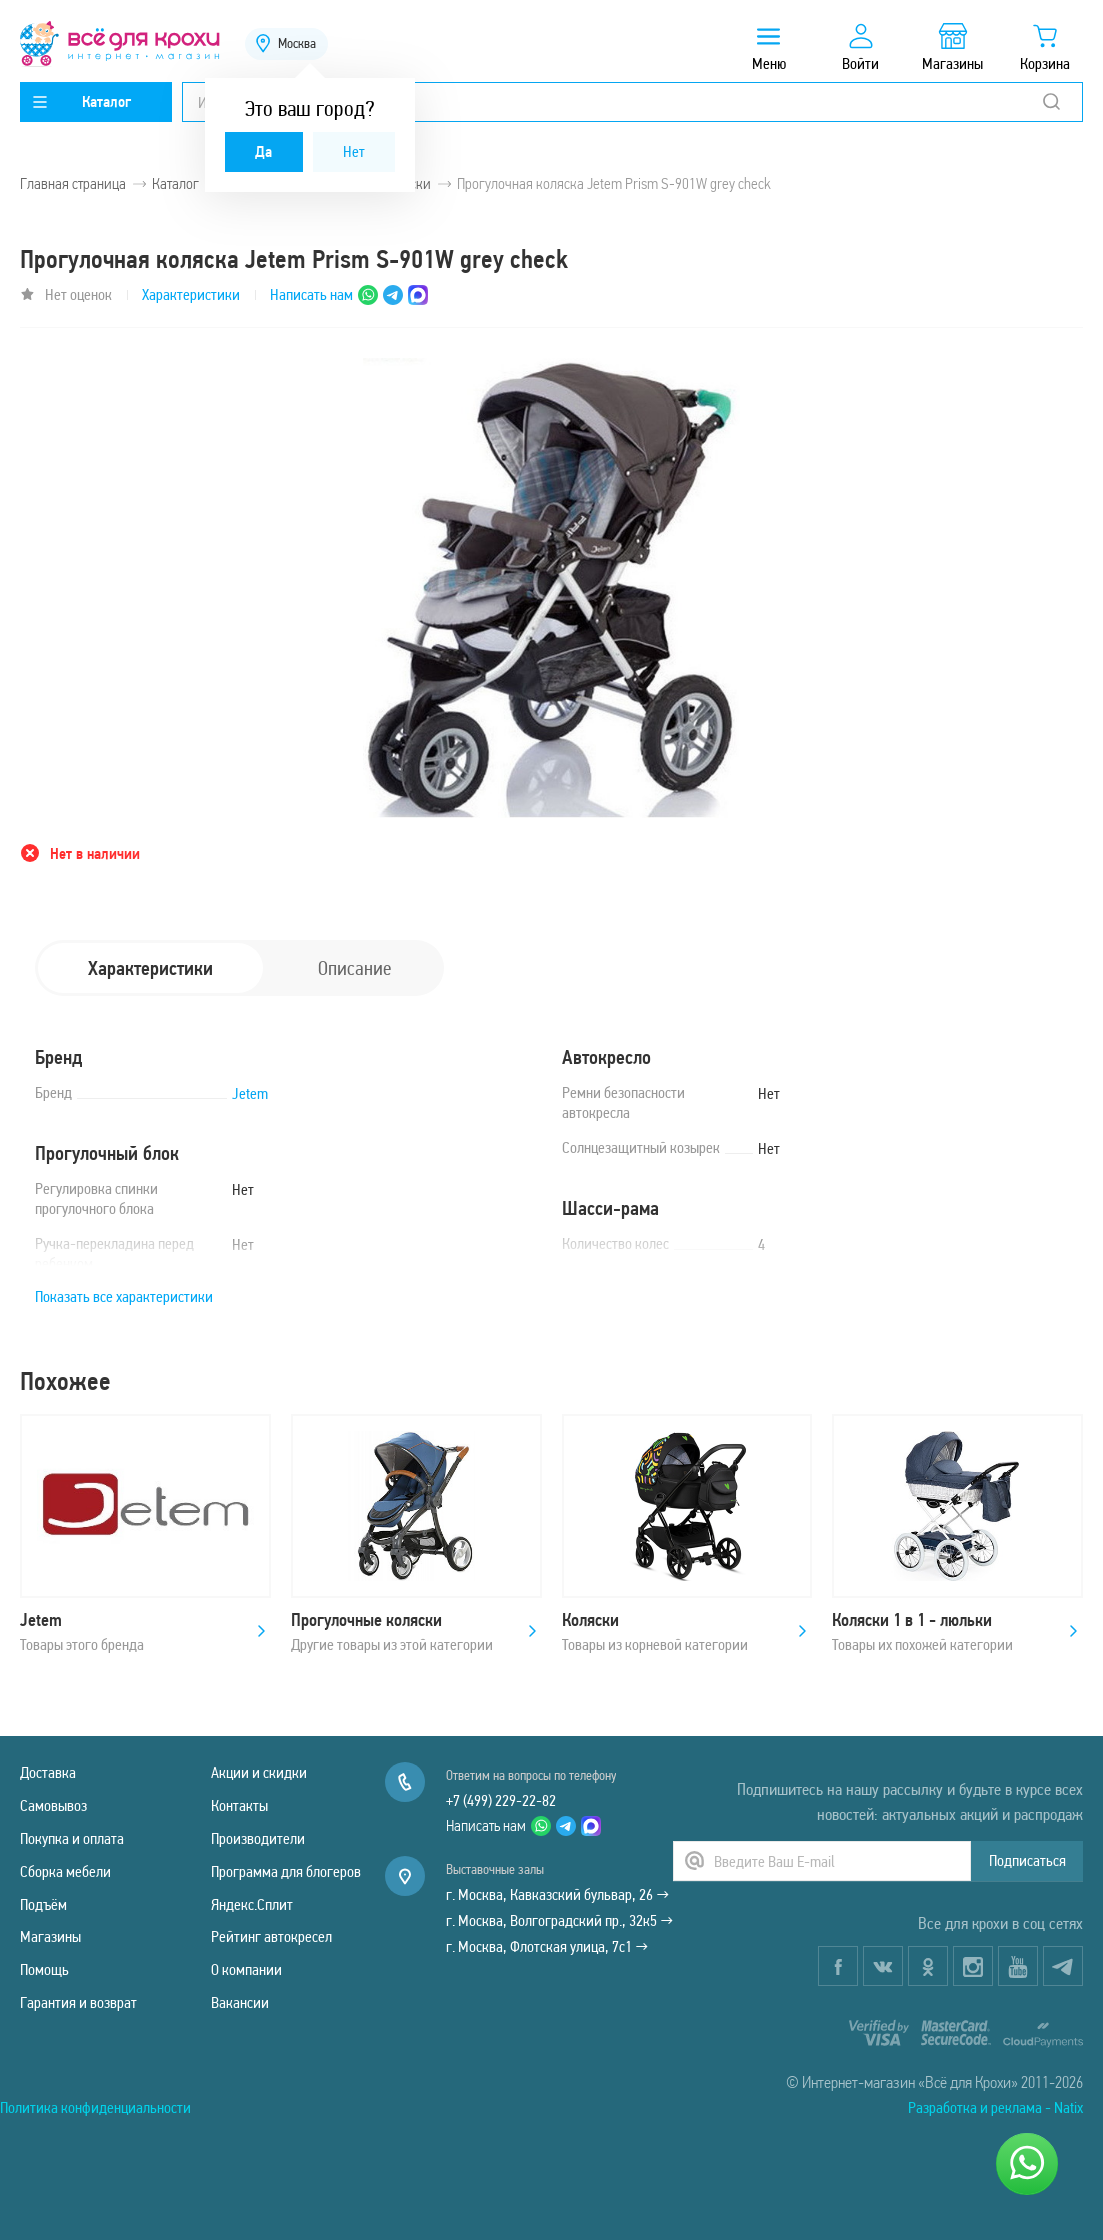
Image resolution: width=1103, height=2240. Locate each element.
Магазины (50, 1936)
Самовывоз (53, 1805)
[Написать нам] (1027, 2164)
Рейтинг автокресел (271, 1936)
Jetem (250, 1093)
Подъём (43, 1904)
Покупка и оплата (72, 1838)
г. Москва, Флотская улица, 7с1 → (547, 1946)
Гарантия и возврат (78, 2002)
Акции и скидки (259, 1772)
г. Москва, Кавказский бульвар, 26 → (557, 1894)
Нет (354, 151)
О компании (246, 1969)
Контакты (239, 1805)
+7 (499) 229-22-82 (501, 1800)
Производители (258, 1838)
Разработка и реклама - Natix (995, 2107)
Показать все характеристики (124, 1296)
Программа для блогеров (286, 1871)
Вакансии (240, 2002)
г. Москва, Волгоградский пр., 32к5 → (559, 1920)
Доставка (48, 1772)
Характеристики (191, 294)
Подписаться (1027, 1860)
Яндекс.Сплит (252, 1904)
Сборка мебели (65, 1871)
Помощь (44, 1969)
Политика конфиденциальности (95, 2107)
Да (263, 151)
